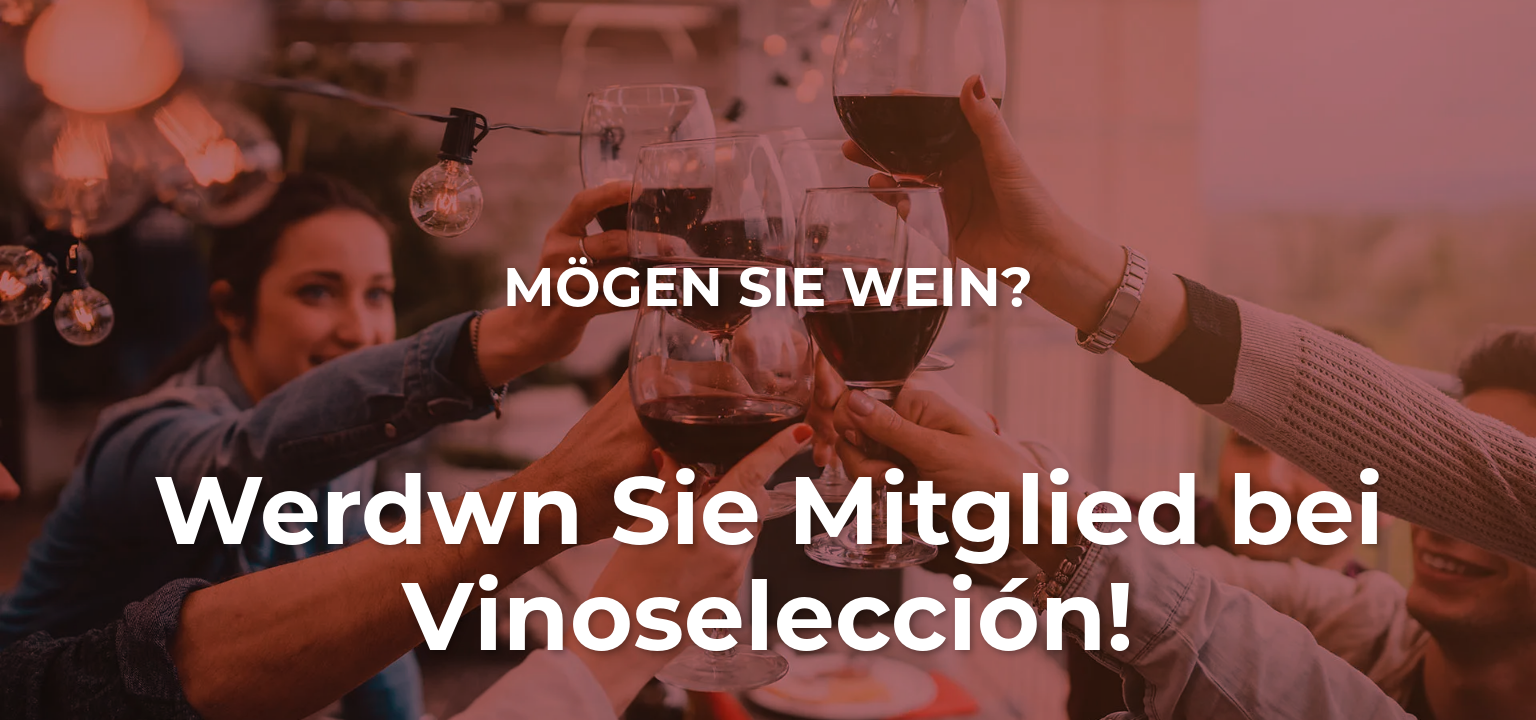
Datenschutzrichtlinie (1259, 597)
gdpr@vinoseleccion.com (1041, 579)
